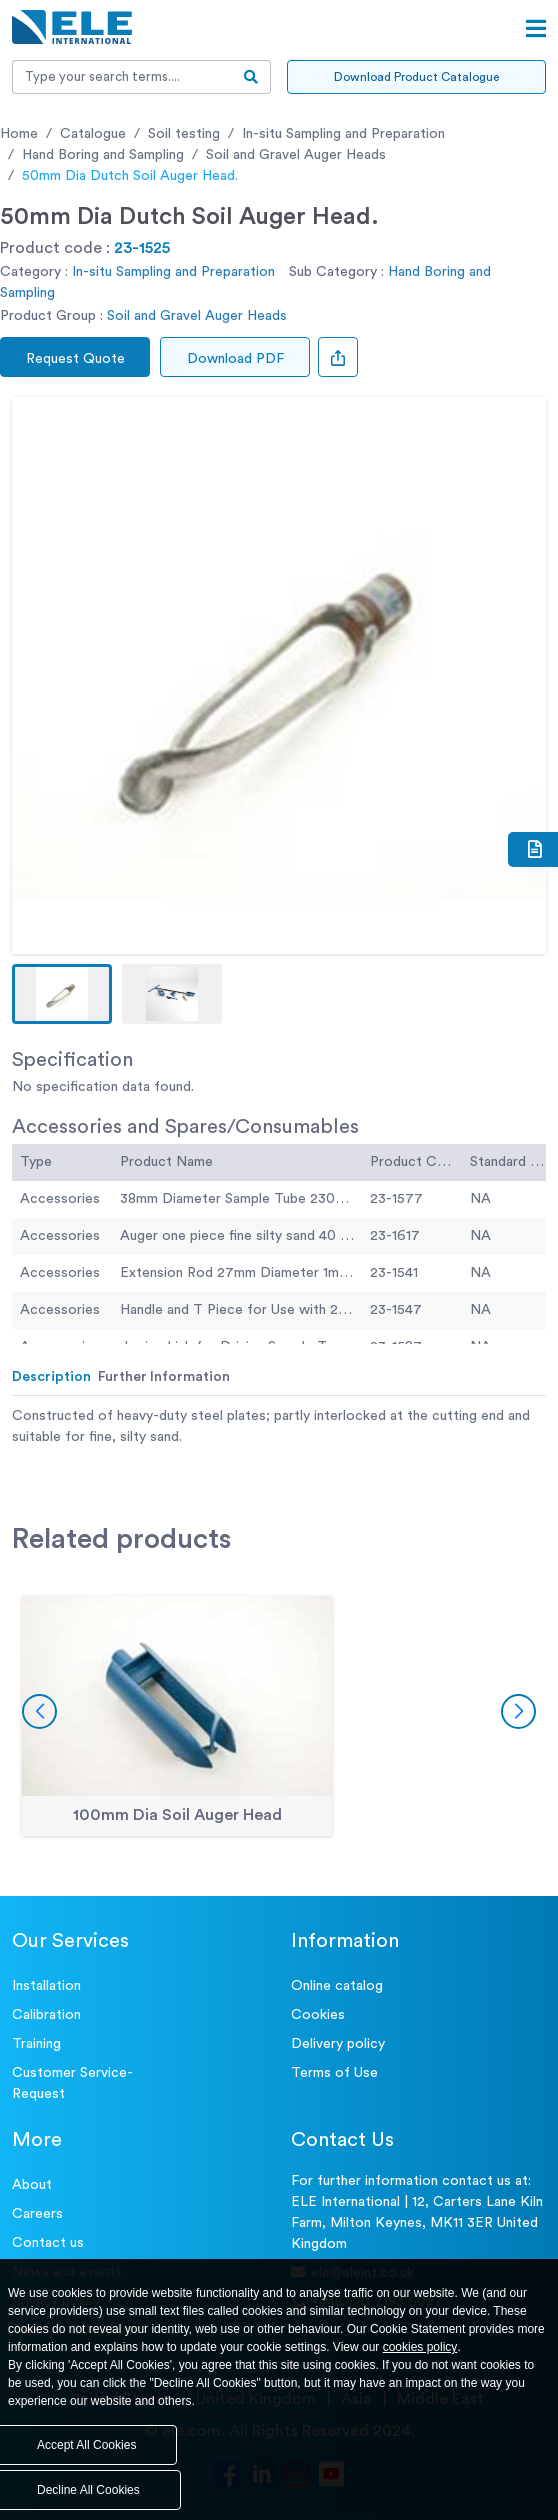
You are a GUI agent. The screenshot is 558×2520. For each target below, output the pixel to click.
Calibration (46, 2015)
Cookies (318, 2015)
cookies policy (420, 2347)
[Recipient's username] (122, 77)
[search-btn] (251, 77)
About (32, 2185)
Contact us (48, 2243)
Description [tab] (51, 1377)
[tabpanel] (279, 1427)
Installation (46, 1986)
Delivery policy (338, 2044)
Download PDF (235, 359)
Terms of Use (334, 2073)
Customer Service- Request (72, 2083)
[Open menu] (536, 29)
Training (36, 2044)
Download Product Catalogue (416, 77)
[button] (62, 994)
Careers (37, 2214)
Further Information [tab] (164, 1377)
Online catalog (337, 1986)
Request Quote (75, 359)
